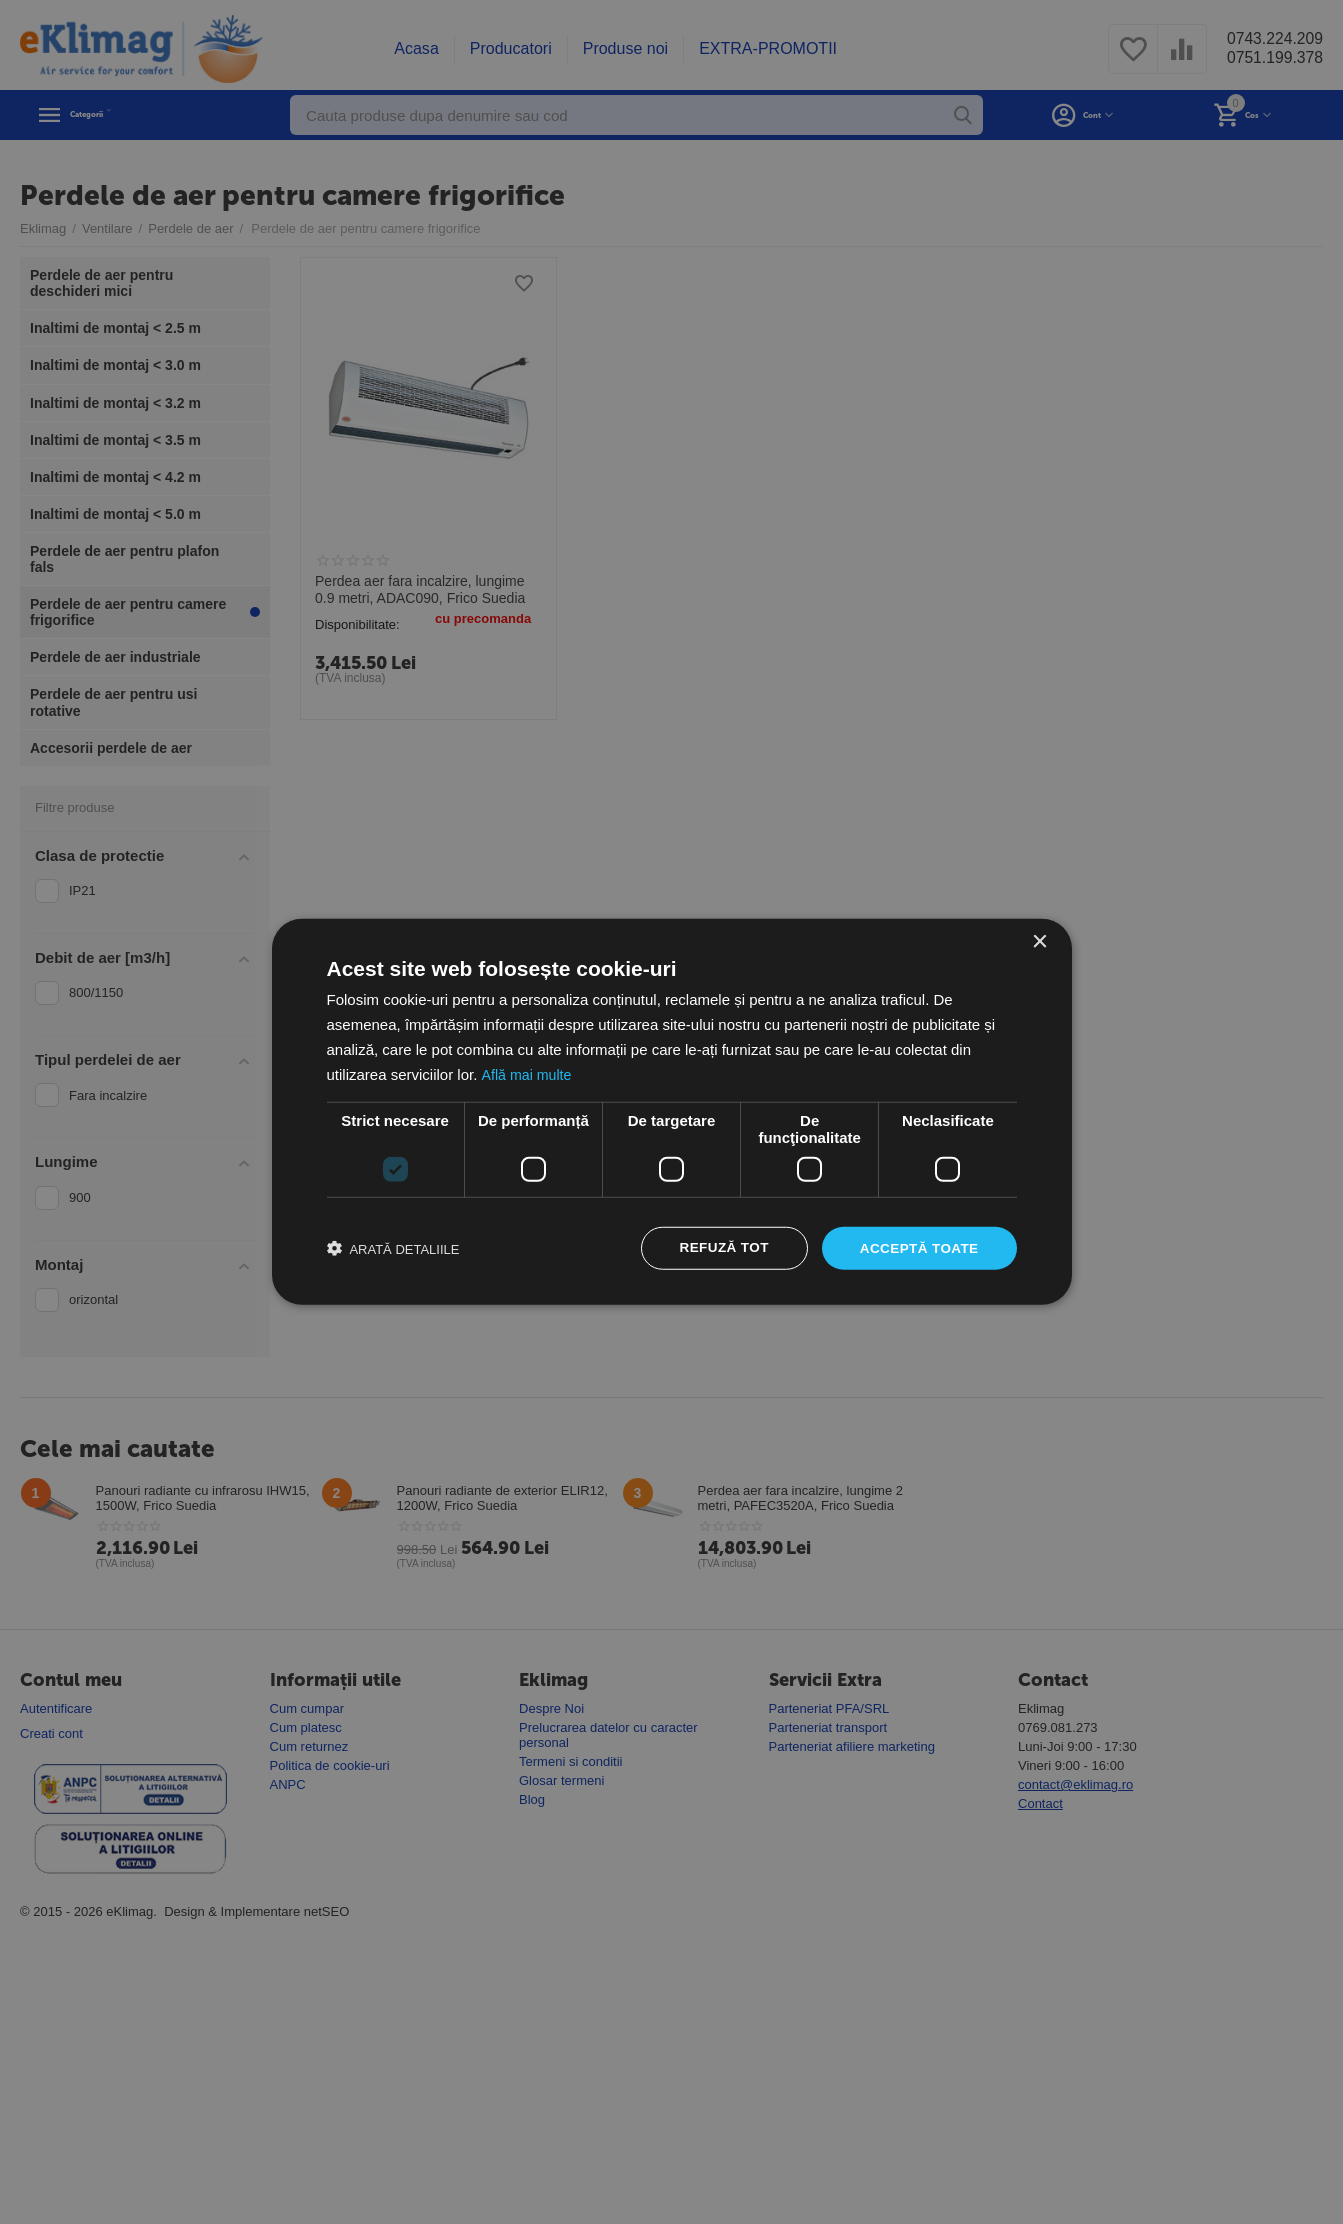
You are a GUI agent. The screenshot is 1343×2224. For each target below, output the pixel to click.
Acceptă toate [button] (917, 1248)
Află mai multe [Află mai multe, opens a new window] (528, 1073)
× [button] (1039, 941)
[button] (393, 1249)
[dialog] (671, 1112)
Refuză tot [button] (718, 1248)
